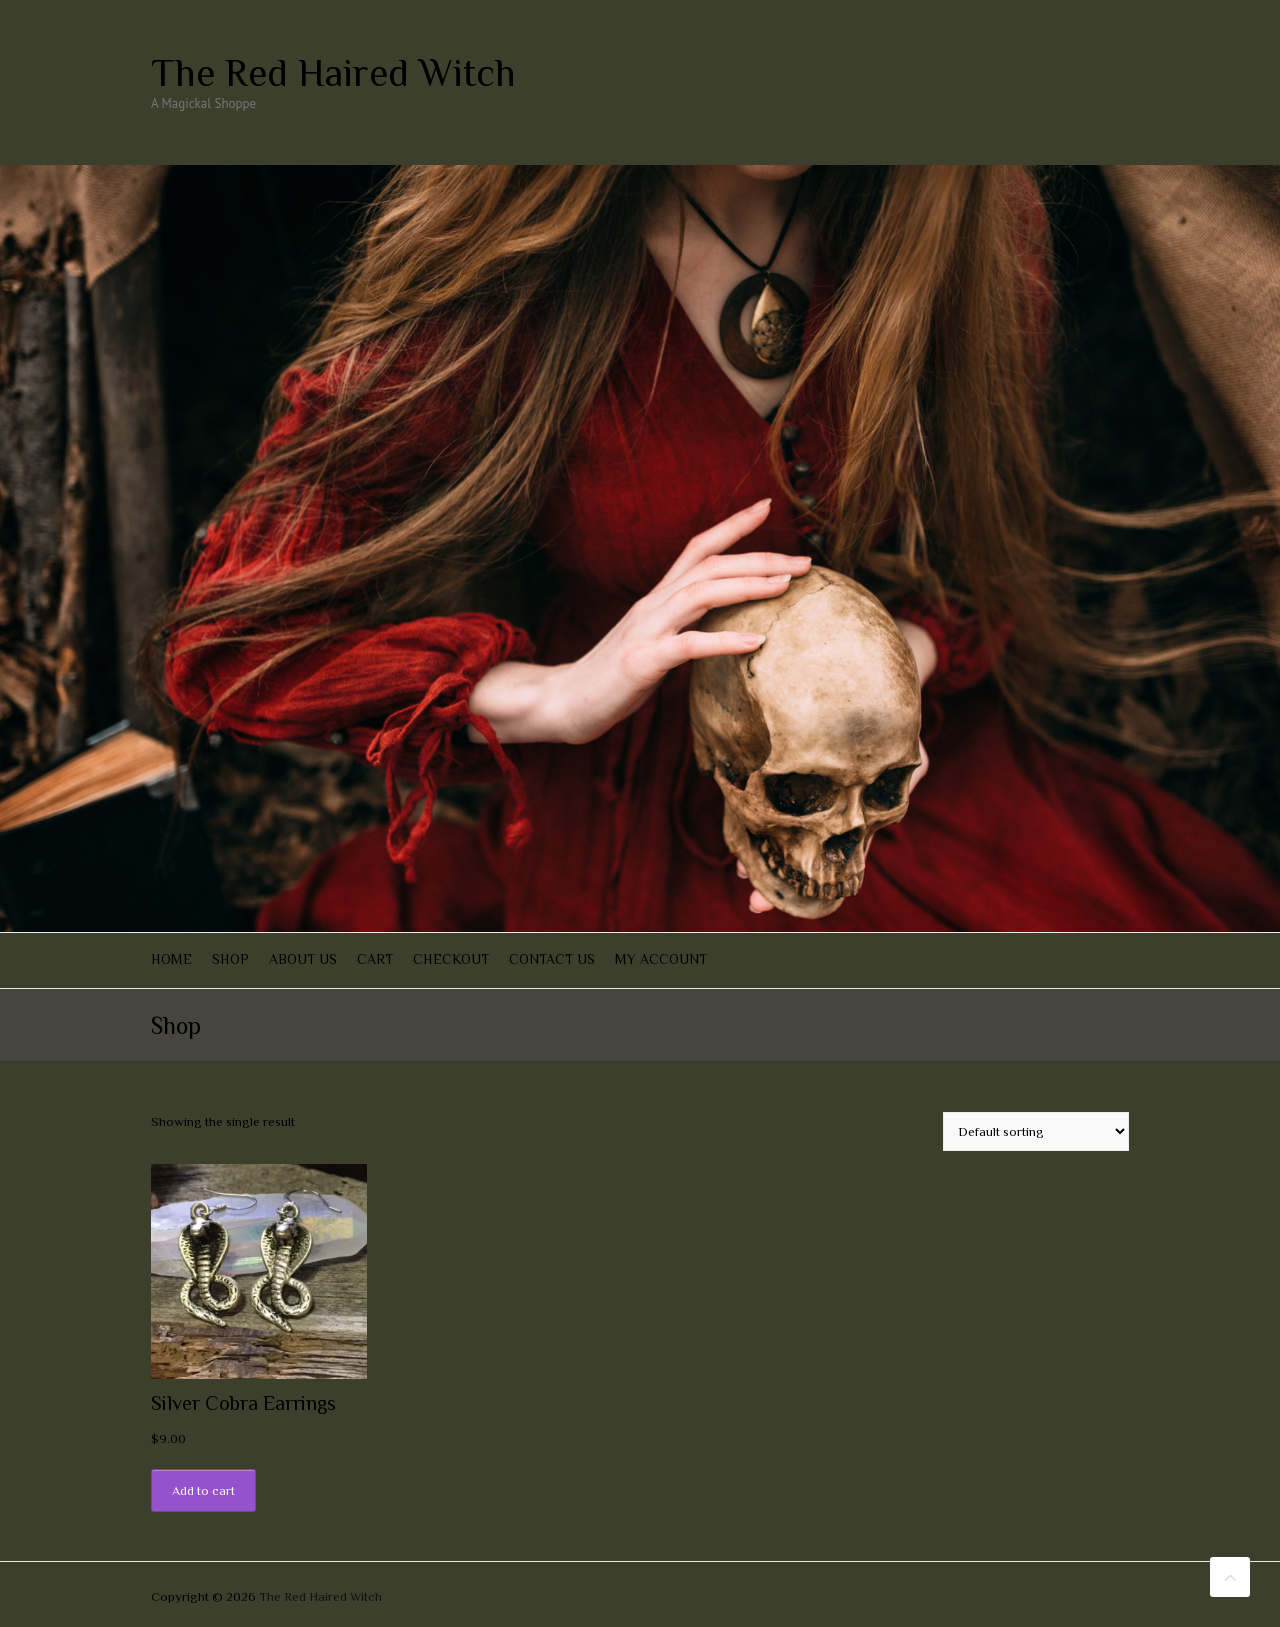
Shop (230, 959)
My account (661, 959)
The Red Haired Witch (333, 73)
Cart (375, 959)
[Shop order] (1036, 1131)
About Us (303, 959)
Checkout (451, 959)
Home (171, 959)
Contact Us (552, 959)
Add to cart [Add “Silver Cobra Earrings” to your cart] (203, 1490)
